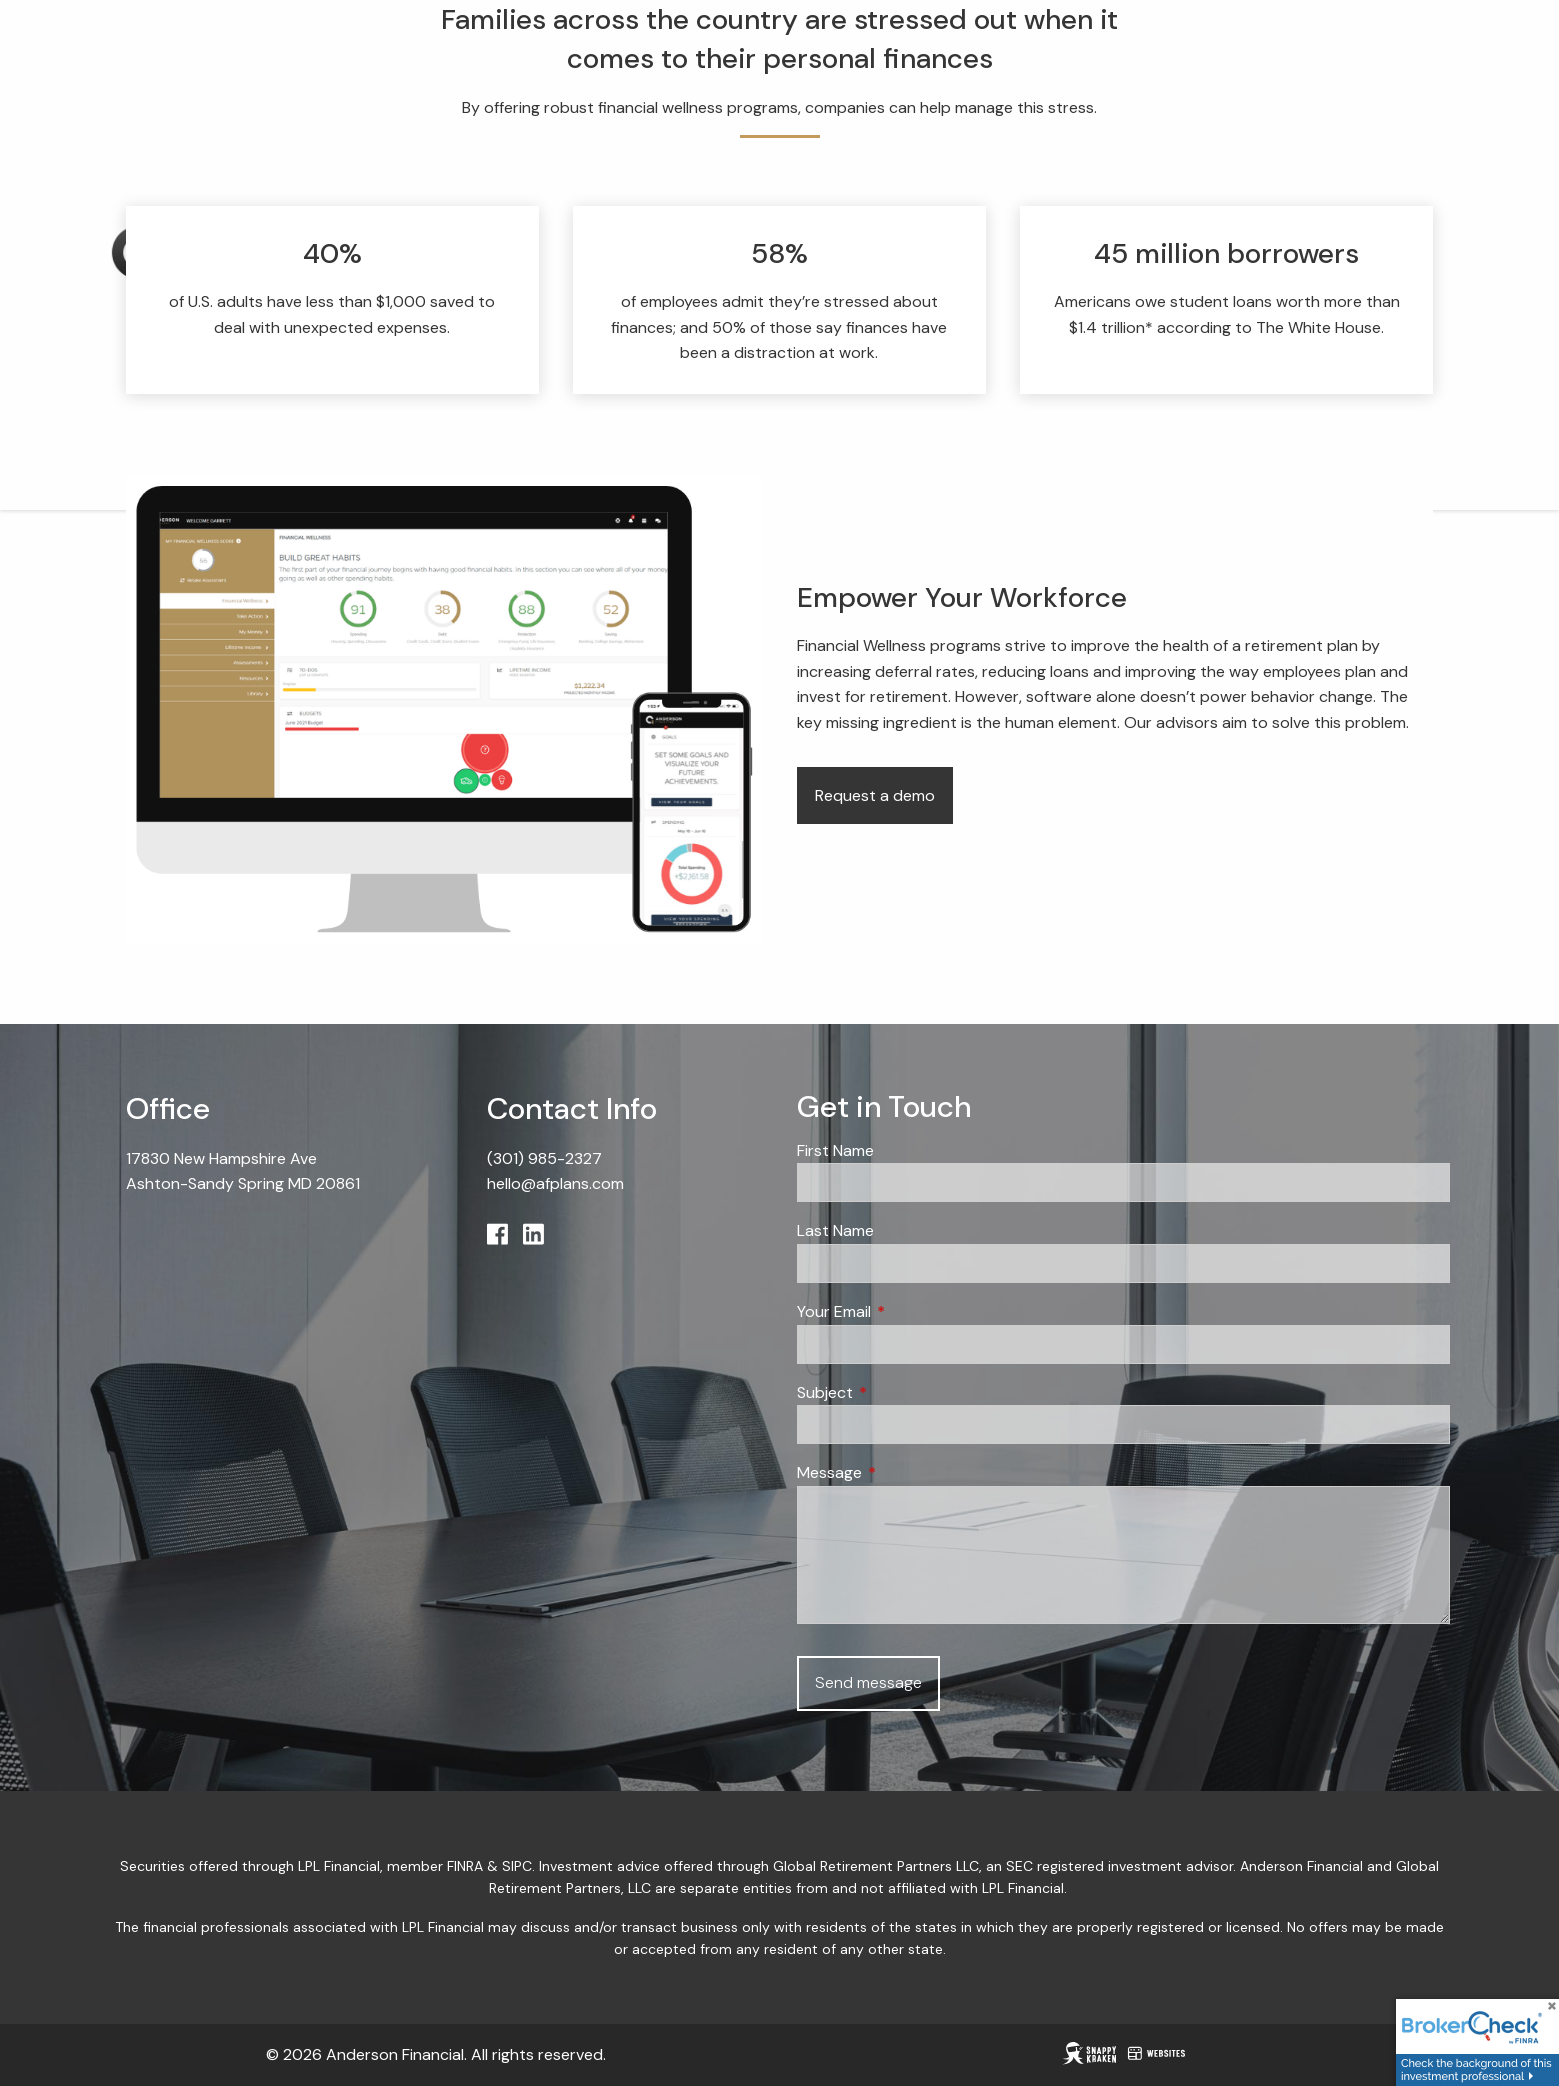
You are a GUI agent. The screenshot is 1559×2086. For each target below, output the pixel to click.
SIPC (517, 1867)
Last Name (835, 1231)
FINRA (465, 1867)
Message (906, 1473)
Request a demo (875, 796)
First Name (835, 1151)
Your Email (910, 1312)
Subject (901, 1392)
